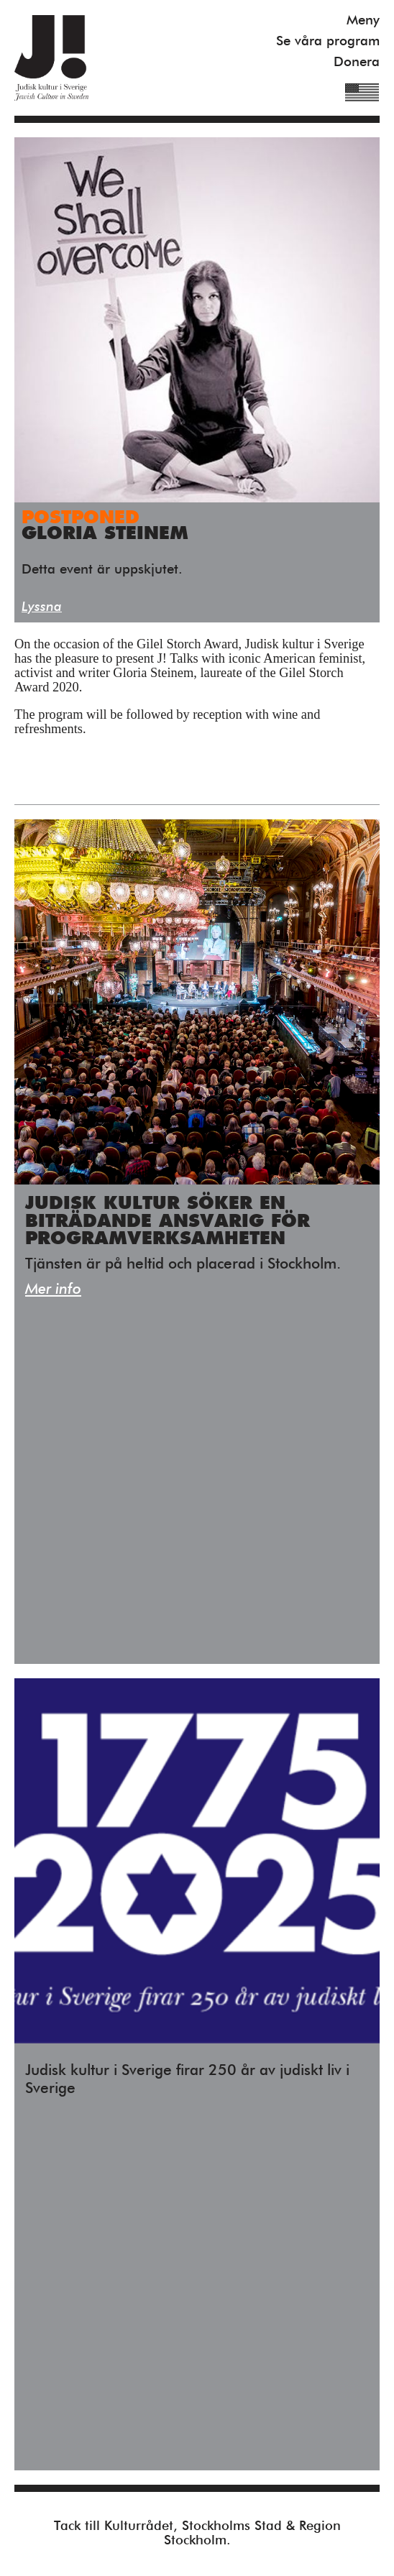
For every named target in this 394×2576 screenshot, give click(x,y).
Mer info (53, 1289)
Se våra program (328, 41)
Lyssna (42, 607)
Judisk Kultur (51, 58)
